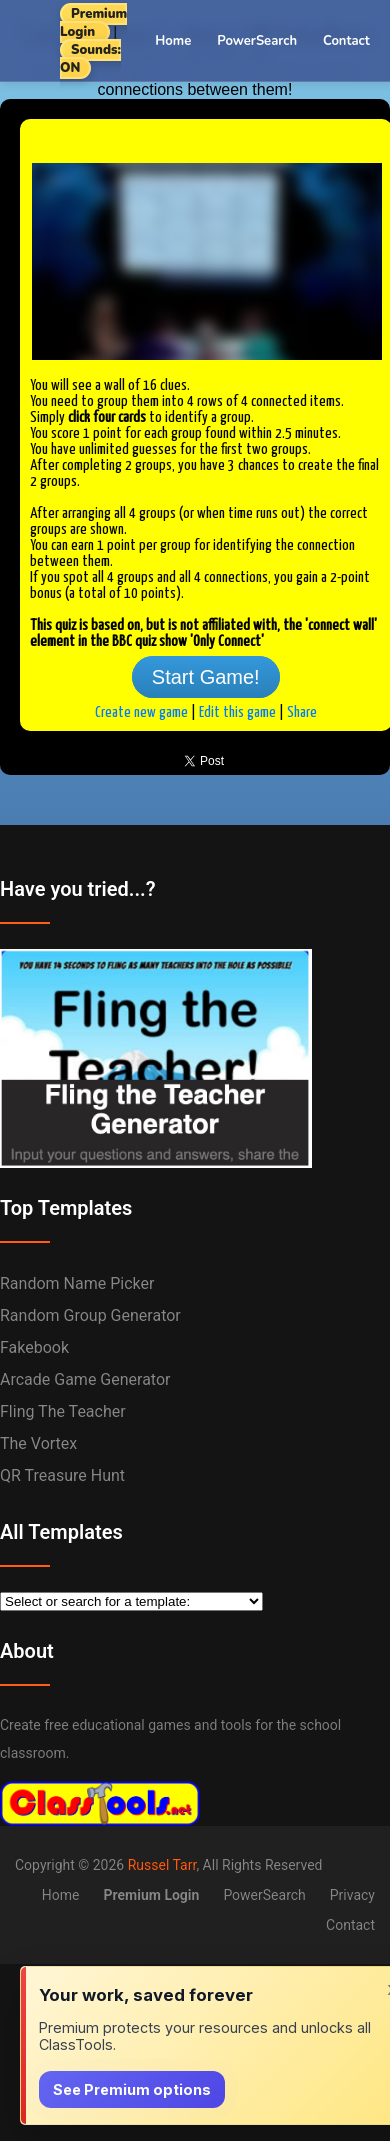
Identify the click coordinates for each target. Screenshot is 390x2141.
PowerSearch (257, 41)
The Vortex (38, 1443)
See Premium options (132, 2089)
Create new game (141, 712)
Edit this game (237, 712)
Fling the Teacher (63, 1411)
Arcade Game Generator (85, 1379)
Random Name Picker (77, 1283)
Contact (346, 41)
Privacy (352, 1895)
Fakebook (34, 1347)
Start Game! (206, 677)
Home (173, 41)
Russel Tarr (162, 1865)
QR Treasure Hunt (62, 1475)
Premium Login (93, 23)
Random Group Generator (90, 1315)
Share (302, 712)
